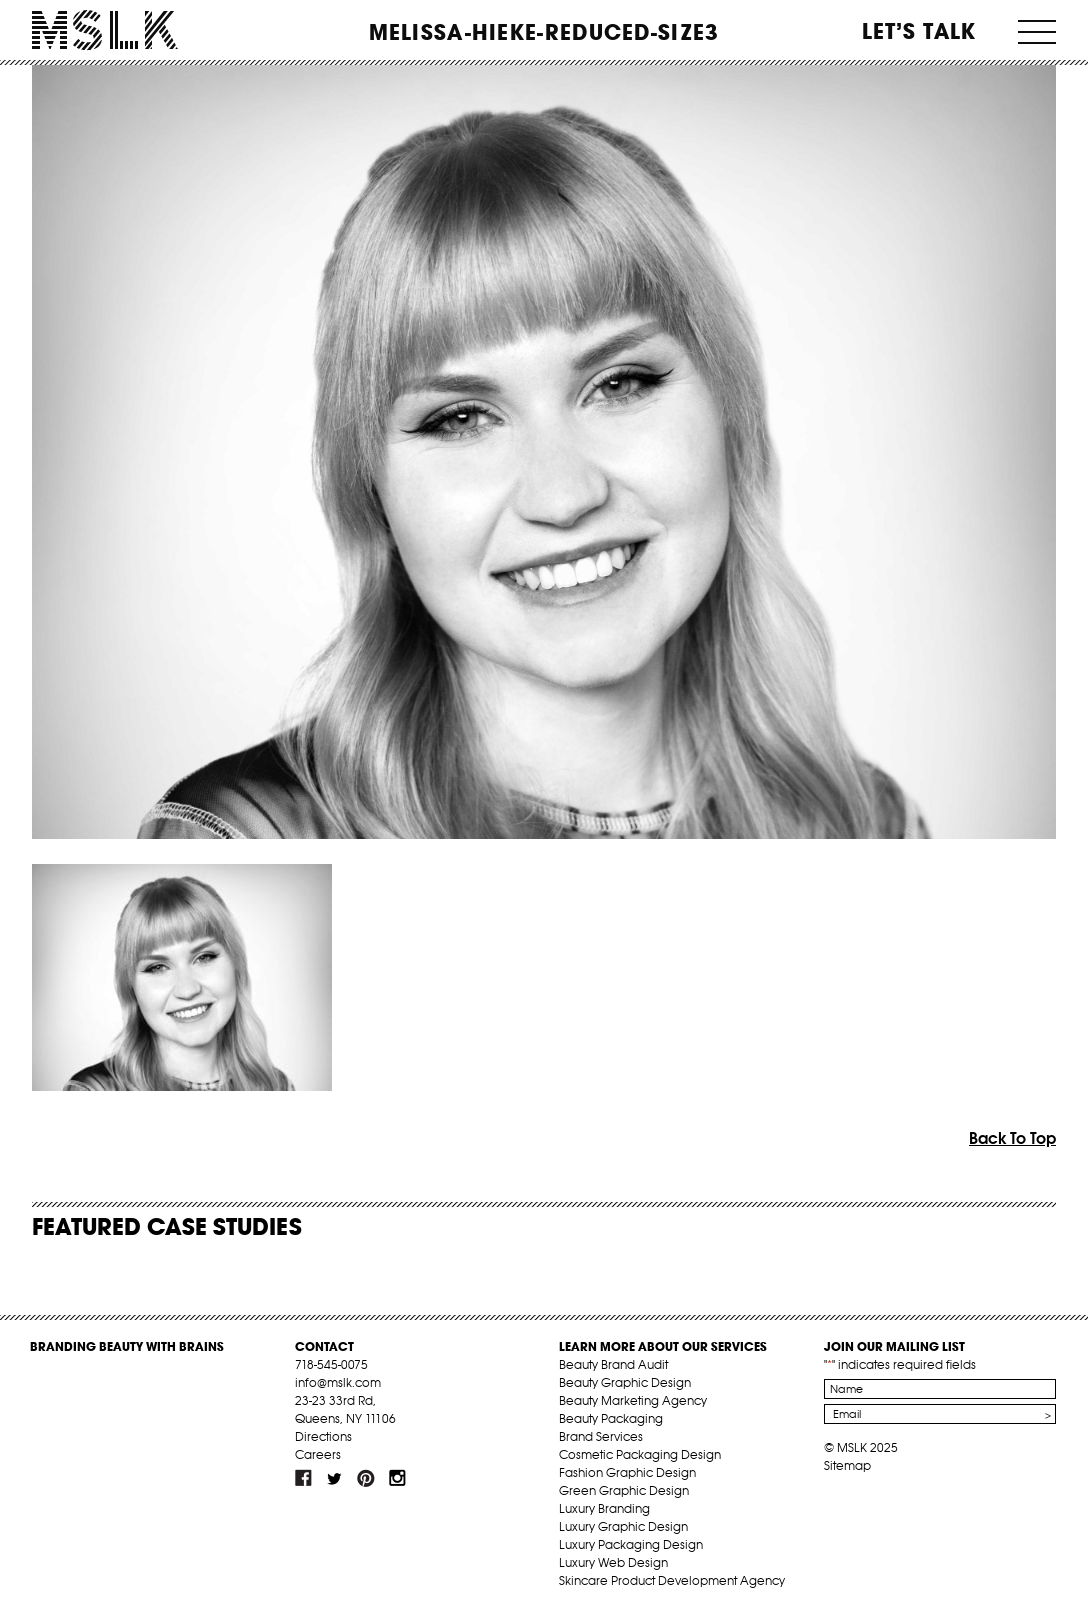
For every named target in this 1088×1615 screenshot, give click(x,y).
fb (304, 1478)
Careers (318, 1454)
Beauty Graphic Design (625, 1382)
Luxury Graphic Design (623, 1526)
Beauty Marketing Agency (633, 1400)
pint (366, 1478)
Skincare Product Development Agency (672, 1580)
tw (335, 1478)
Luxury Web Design (613, 1562)
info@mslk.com (338, 1382)
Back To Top (1012, 1138)
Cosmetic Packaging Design (640, 1454)
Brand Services (601, 1436)
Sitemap (847, 1465)
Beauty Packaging (611, 1418)
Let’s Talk (919, 31)
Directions (323, 1436)
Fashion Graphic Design (627, 1472)
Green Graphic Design (624, 1490)
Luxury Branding (604, 1508)
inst (397, 1478)
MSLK (105, 30)
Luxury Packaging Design (631, 1544)
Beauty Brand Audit (613, 1364)
